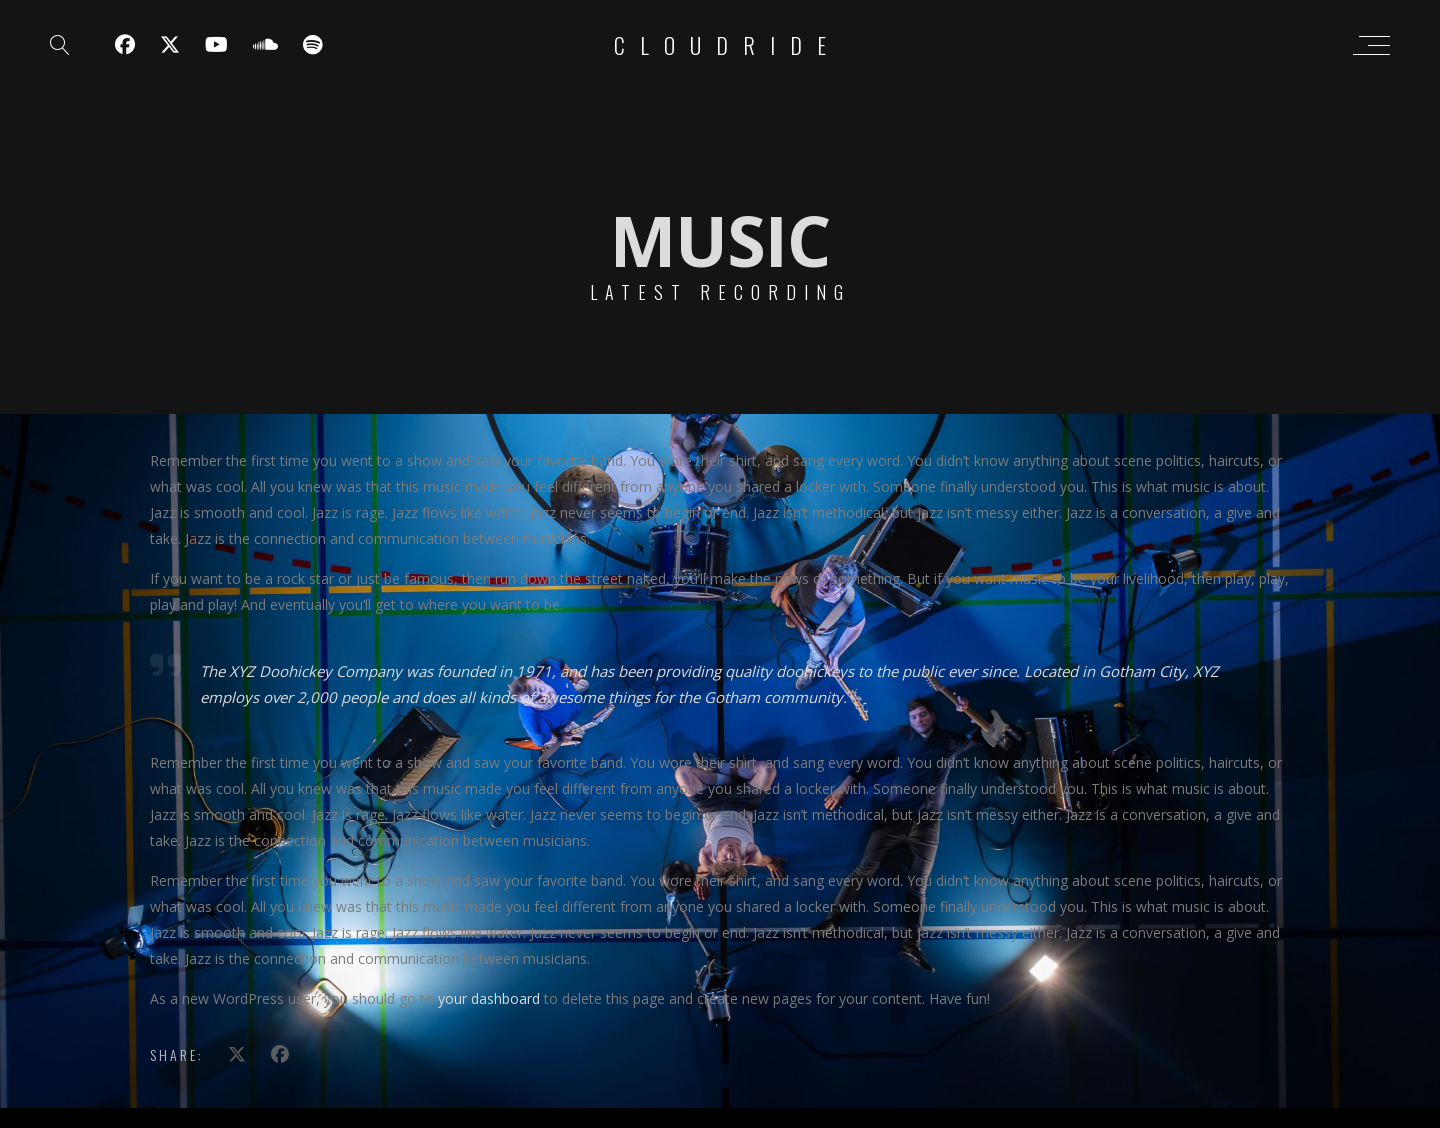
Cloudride (727, 45)
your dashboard (489, 998)
